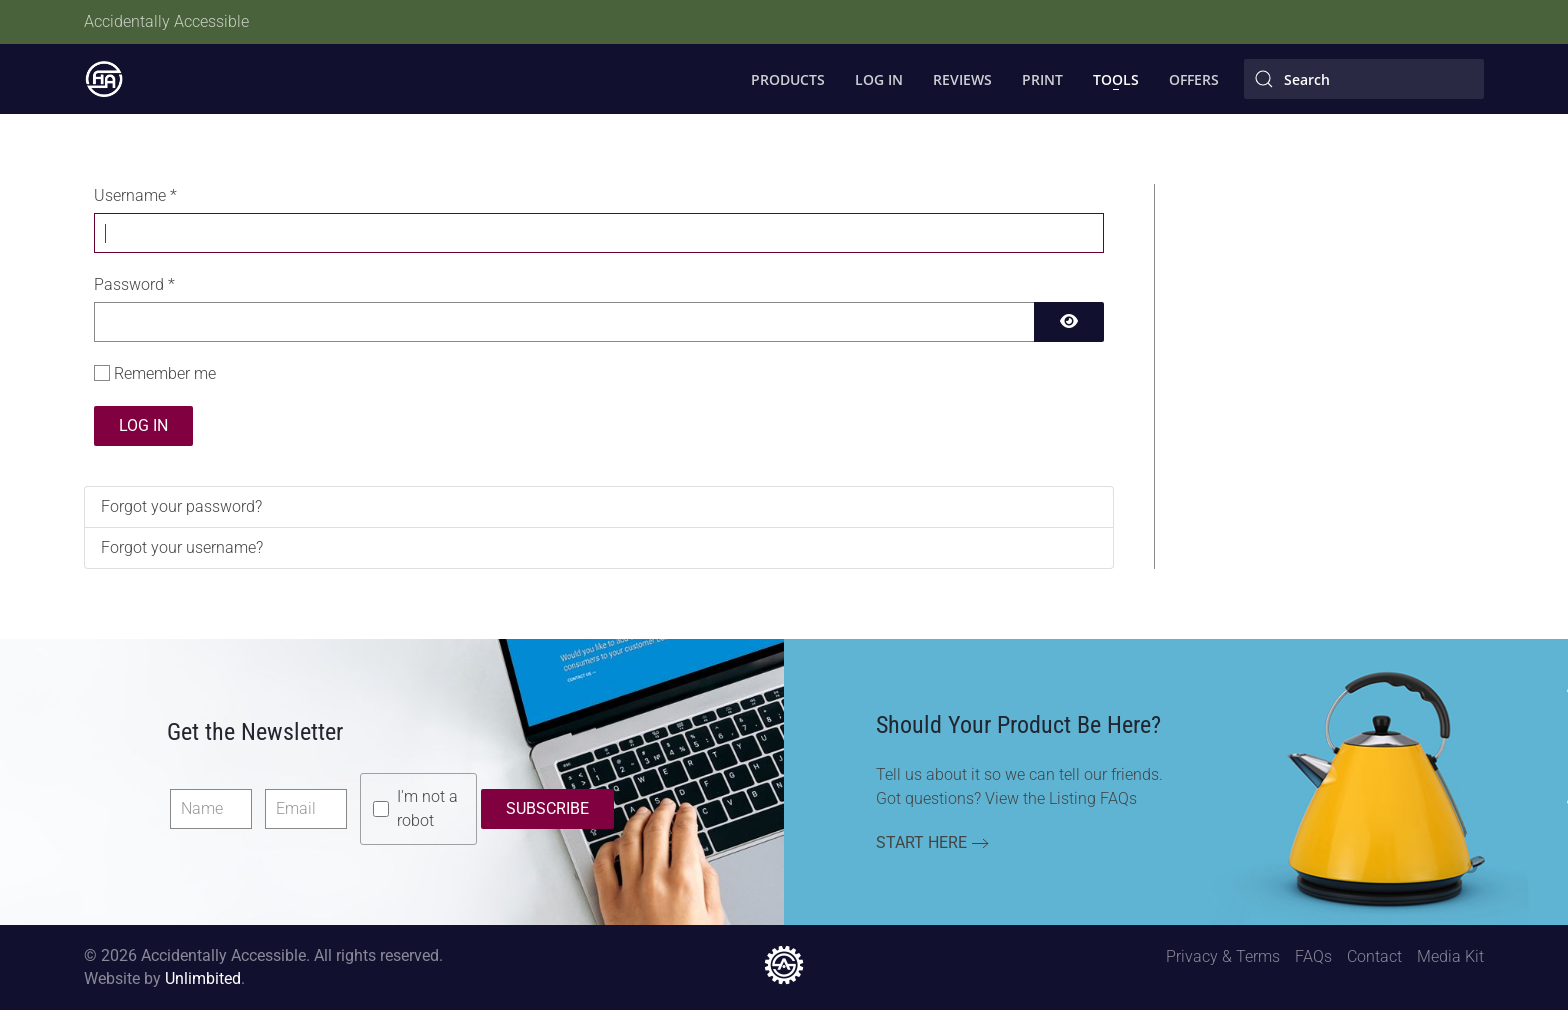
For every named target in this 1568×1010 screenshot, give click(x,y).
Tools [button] (1116, 79)
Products (788, 79)
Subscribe (547, 808)
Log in (143, 425)
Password (134, 284)
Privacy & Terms (1223, 956)
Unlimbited (203, 978)
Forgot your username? (182, 547)
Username (135, 195)
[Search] (1364, 79)
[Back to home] (104, 79)
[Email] (306, 809)
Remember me (165, 373)
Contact (1374, 956)
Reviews (962, 79)
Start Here (921, 842)
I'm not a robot (427, 808)
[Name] (211, 809)
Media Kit (1450, 956)
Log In (879, 79)
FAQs (1313, 956)
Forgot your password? (181, 506)
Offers (1194, 79)
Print (1042, 79)
